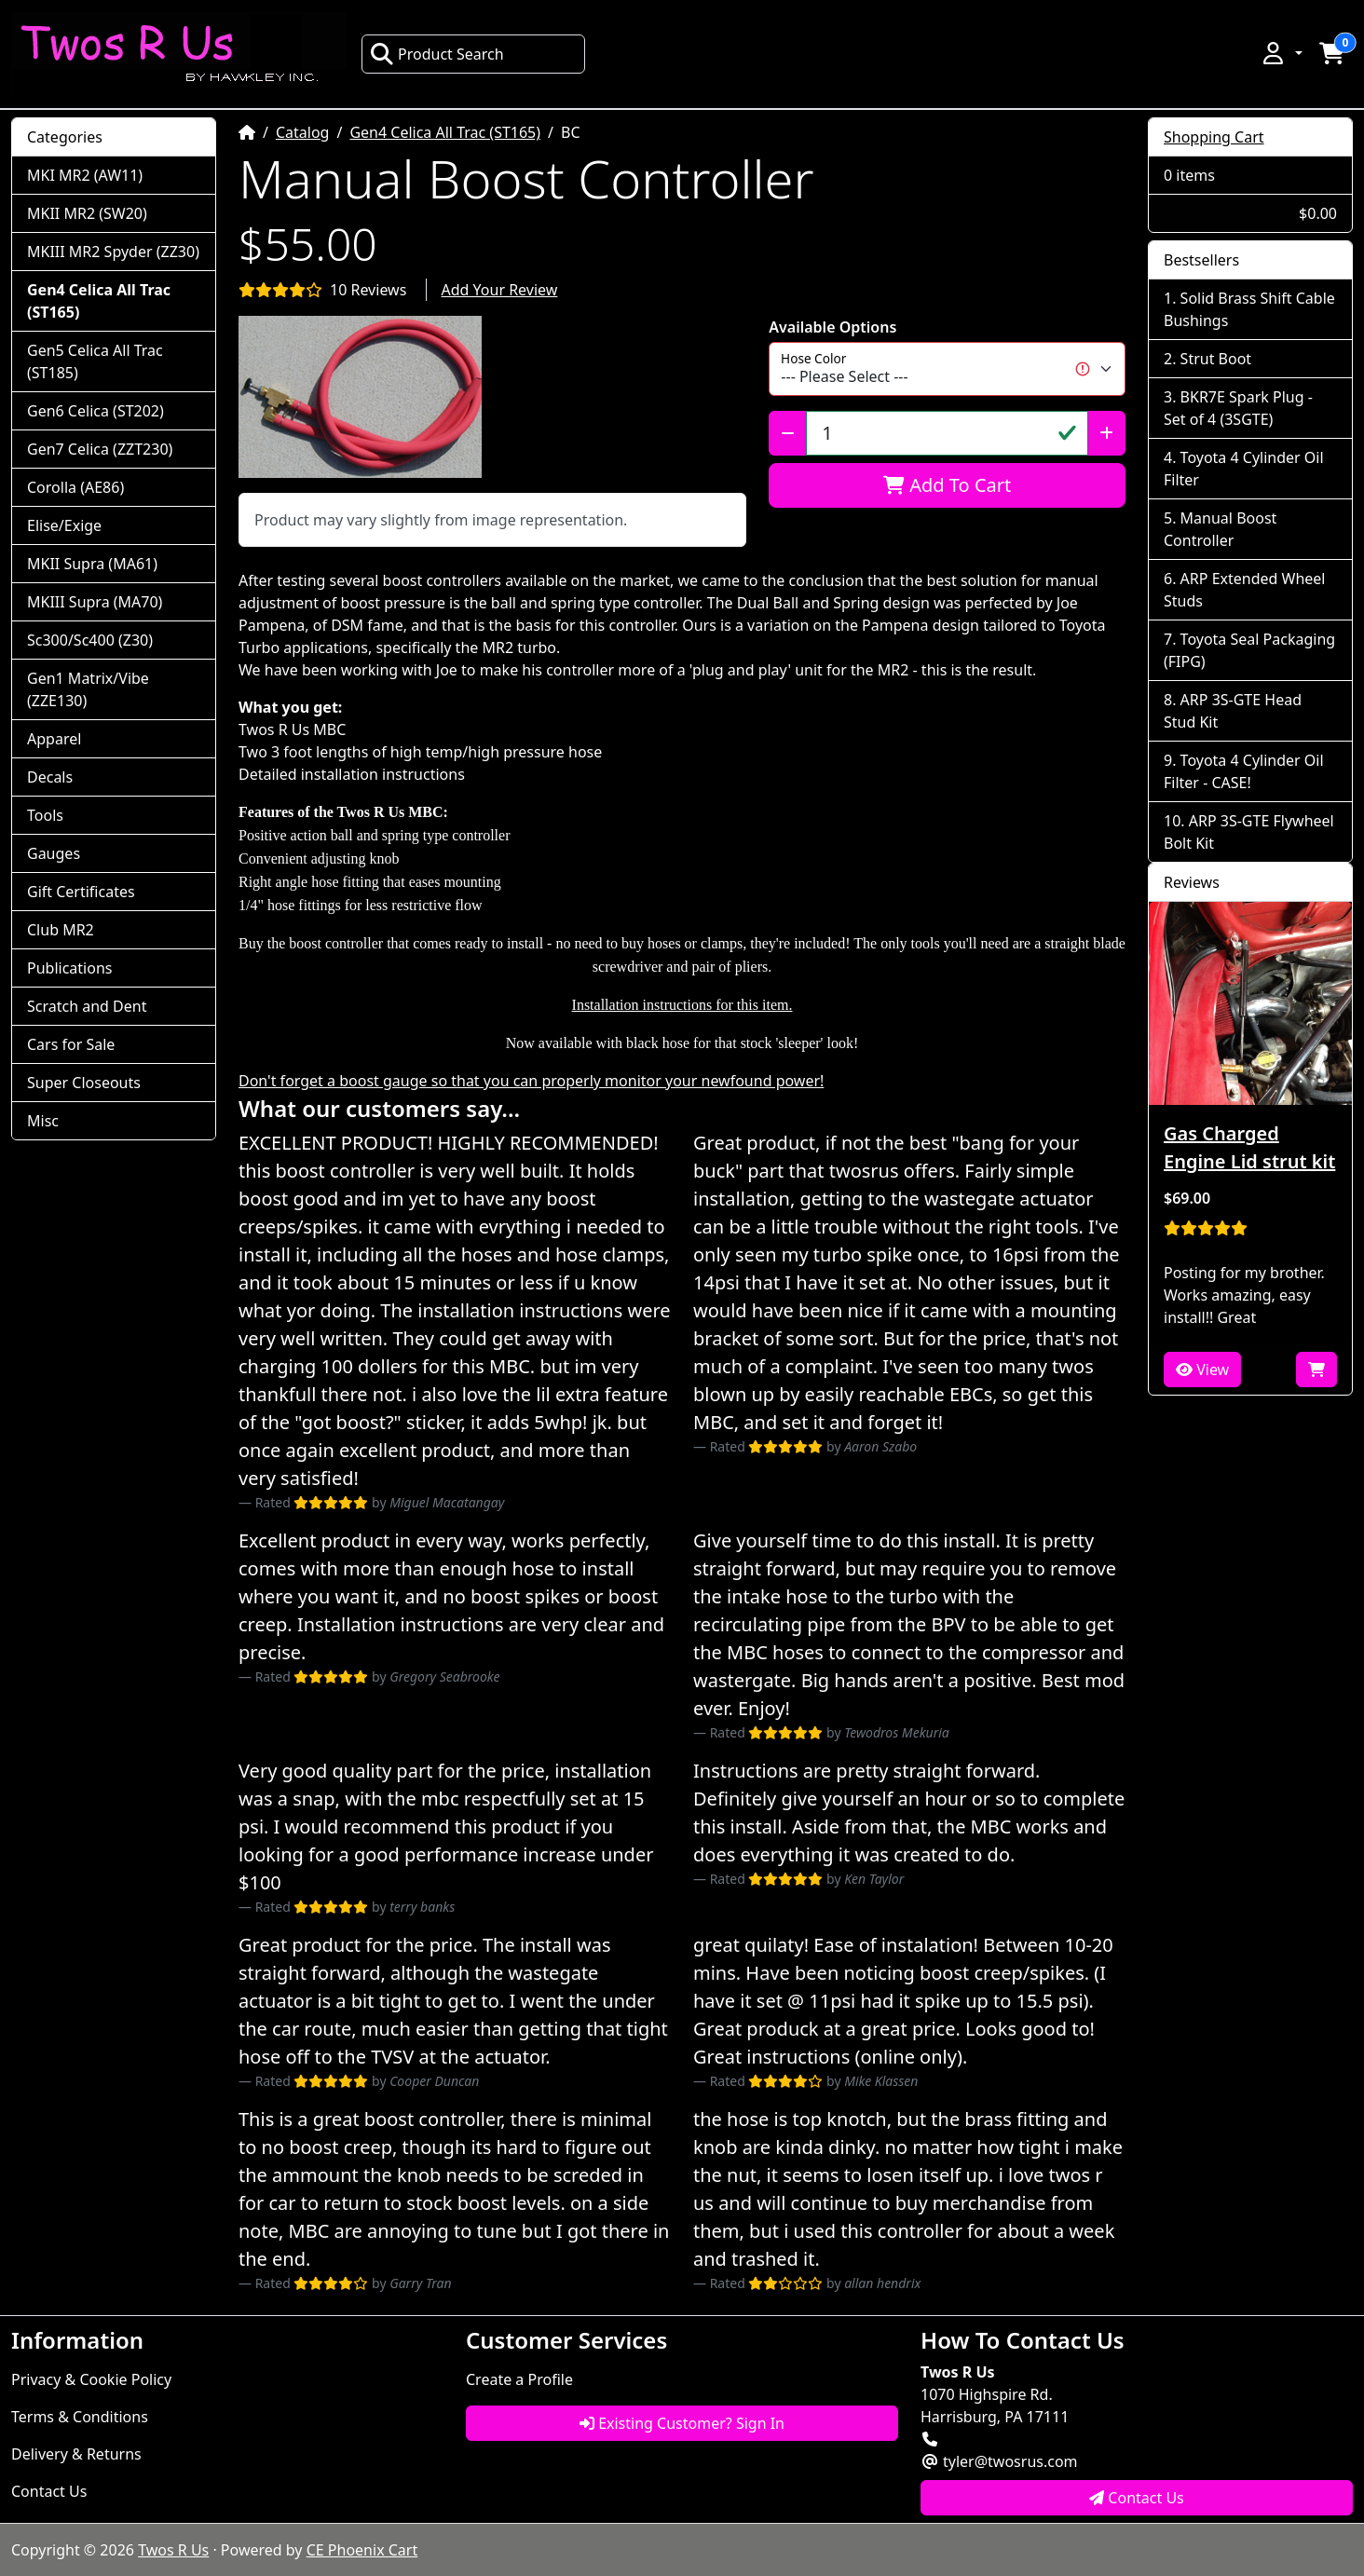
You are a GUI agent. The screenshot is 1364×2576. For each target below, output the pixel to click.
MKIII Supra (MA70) (94, 602)
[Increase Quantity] (1106, 433)
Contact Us (49, 2491)
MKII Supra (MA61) (92, 563)
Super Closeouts (84, 1082)
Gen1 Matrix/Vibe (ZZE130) (88, 689)
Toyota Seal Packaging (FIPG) (1249, 650)
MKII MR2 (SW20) (87, 213)
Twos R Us (173, 2550)
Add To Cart (947, 484)
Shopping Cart (1214, 137)
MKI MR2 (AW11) (85, 175)
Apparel (54, 739)
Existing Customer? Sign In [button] (682, 2423)
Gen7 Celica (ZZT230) (99, 449)
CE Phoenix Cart (362, 2550)
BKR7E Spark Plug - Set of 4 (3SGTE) (1238, 408)
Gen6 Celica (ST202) (95, 411)
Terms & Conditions (79, 2416)
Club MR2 (60, 930)
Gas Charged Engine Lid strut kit (1249, 1147)
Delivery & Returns (76, 2454)
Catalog (303, 132)
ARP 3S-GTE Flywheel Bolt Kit (1249, 832)
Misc (43, 1121)
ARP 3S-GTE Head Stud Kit (1233, 710)
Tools (45, 815)
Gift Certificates (81, 891)
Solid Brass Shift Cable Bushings (1249, 309)
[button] (1281, 53)
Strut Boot (1216, 358)
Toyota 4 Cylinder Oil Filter (1244, 468)
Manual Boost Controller (1220, 529)
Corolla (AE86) (75, 487)
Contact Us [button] (1136, 2497)
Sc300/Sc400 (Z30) (90, 640)
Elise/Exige (64, 525)
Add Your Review (500, 289)
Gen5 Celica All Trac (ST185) (95, 361)
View (1202, 1369)
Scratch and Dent (86, 1006)
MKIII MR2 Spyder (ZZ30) (113, 251)
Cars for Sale (71, 1044)
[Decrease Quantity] (788, 433)
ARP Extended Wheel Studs (1244, 589)
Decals (50, 777)
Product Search (437, 54)
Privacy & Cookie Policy (91, 2379)
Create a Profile (519, 2379)
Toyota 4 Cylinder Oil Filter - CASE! (1244, 771)
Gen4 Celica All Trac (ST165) (444, 132)
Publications (69, 968)
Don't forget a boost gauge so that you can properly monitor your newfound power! (531, 1080)
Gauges (53, 853)
